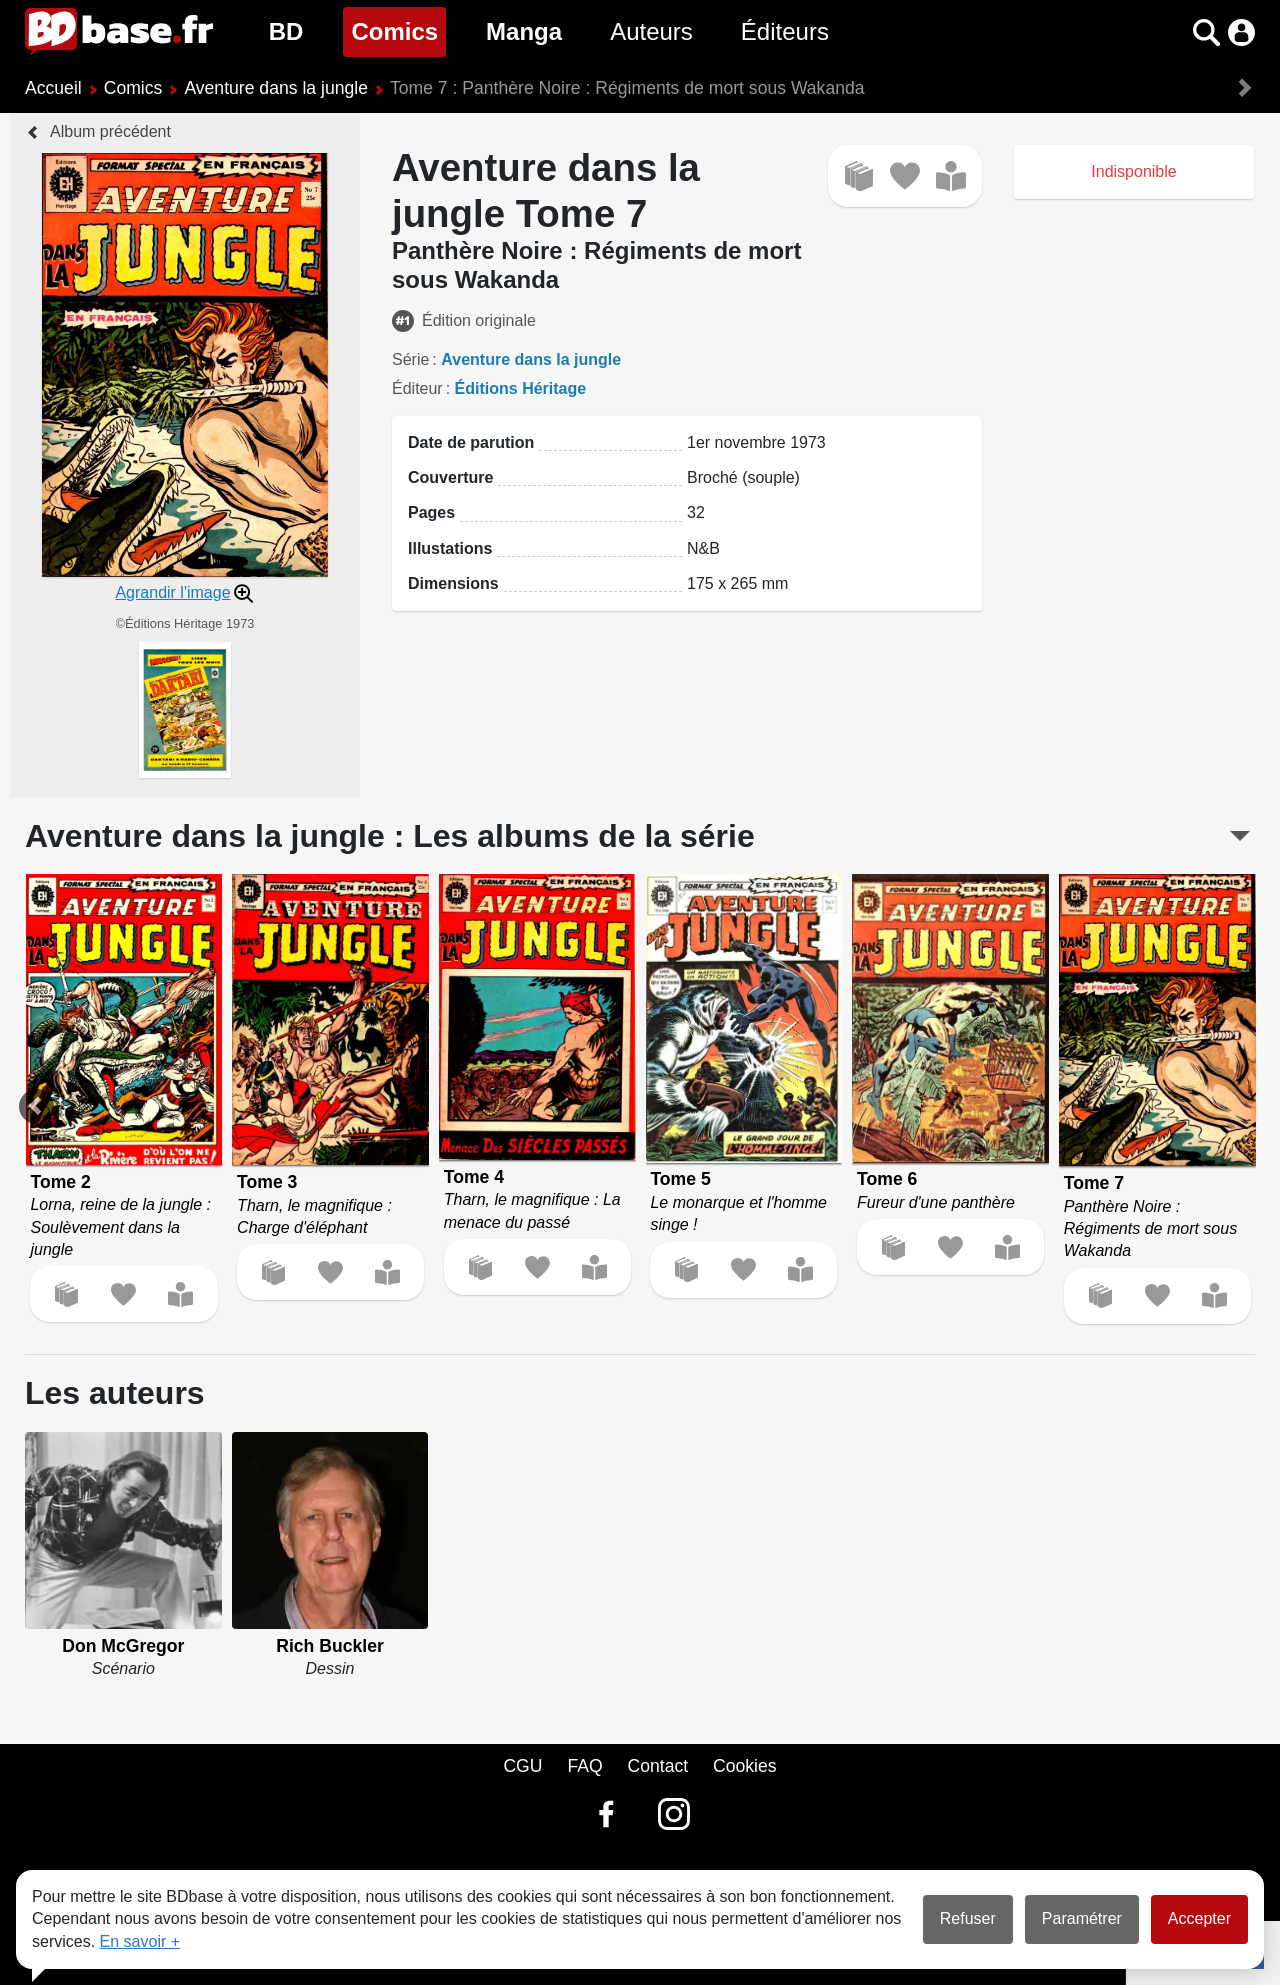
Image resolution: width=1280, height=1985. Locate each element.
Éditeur (417, 388)
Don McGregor (123, 1646)
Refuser (968, 1918)
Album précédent (110, 131)
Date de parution (471, 442)
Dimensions (453, 583)
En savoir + (140, 1941)
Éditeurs (785, 31)
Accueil (53, 88)
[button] (1206, 32)
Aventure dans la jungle (276, 88)
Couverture (450, 477)
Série (410, 359)
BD (286, 31)
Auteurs (651, 31)
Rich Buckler (330, 1646)
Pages (431, 512)
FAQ (584, 1766)
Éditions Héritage (521, 388)
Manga (524, 31)
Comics (398, 29)
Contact (657, 1766)
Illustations (450, 548)
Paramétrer (1082, 1918)
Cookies (745, 1766)
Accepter (1199, 1918)
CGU (522, 1766)
